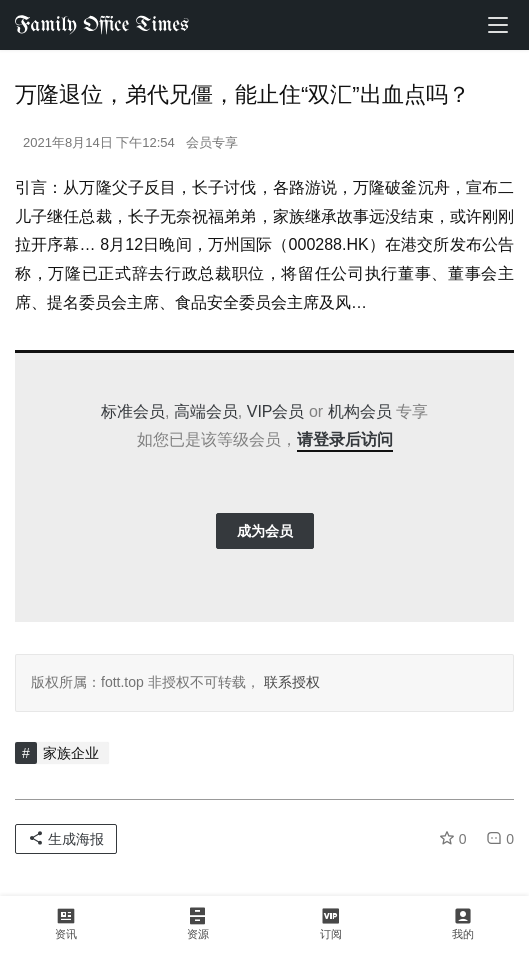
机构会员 (360, 411)
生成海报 (66, 839)
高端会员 (206, 411)
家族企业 (71, 753)
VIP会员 (276, 411)
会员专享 (212, 142)
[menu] (498, 25)
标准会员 (133, 411)
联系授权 (290, 682)
